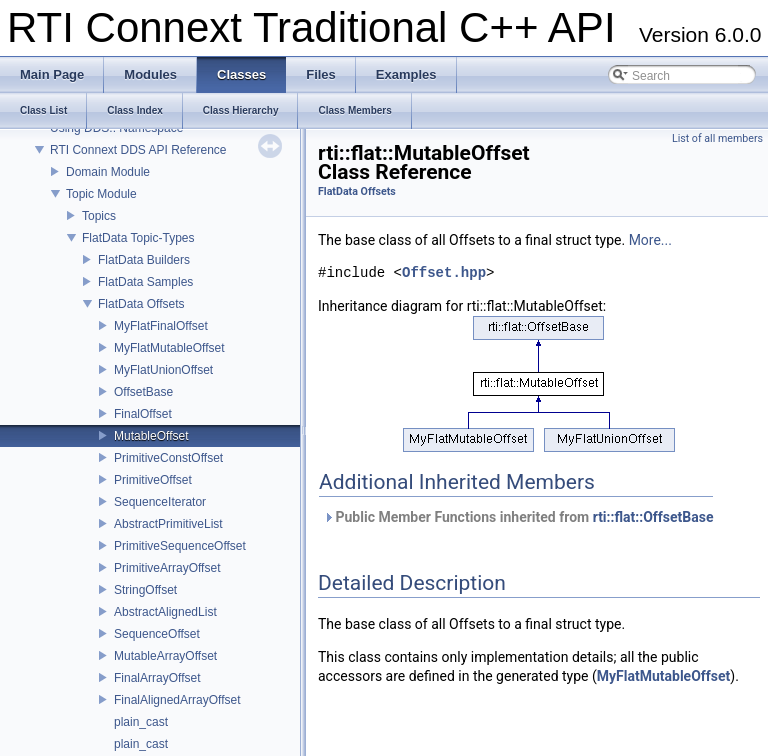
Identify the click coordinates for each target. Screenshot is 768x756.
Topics (99, 216)
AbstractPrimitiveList (168, 524)
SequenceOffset (157, 634)
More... (650, 240)
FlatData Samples (145, 282)
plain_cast (141, 722)
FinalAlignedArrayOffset (177, 700)
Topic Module (101, 194)
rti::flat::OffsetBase (653, 517)
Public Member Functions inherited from (518, 517)
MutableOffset (151, 436)
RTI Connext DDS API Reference (138, 150)
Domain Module (108, 172)
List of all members (717, 138)
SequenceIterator (160, 502)
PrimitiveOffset (153, 480)
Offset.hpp (444, 273)
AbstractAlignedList (165, 612)
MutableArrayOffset (165, 656)
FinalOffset (143, 414)
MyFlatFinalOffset (161, 326)
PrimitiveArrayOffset (167, 568)
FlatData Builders (144, 260)
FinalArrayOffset (157, 678)
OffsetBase (143, 392)
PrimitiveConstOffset (168, 458)
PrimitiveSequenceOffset (180, 546)
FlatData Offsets (141, 304)
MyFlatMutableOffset (169, 348)
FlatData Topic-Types (138, 238)
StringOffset (145, 590)
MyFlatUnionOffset (163, 370)
